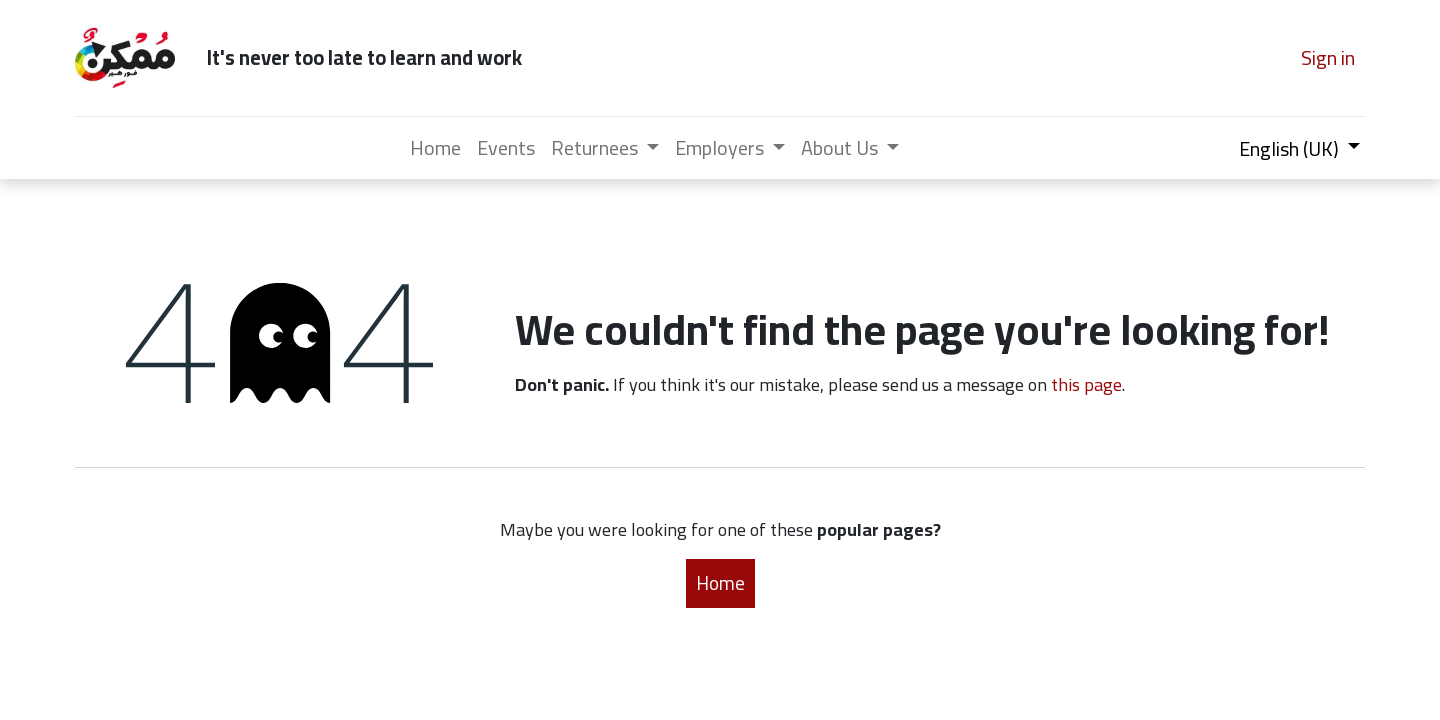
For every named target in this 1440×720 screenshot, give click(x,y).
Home (720, 583)
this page (1086, 384)
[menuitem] (435, 148)
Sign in (1328, 57)
